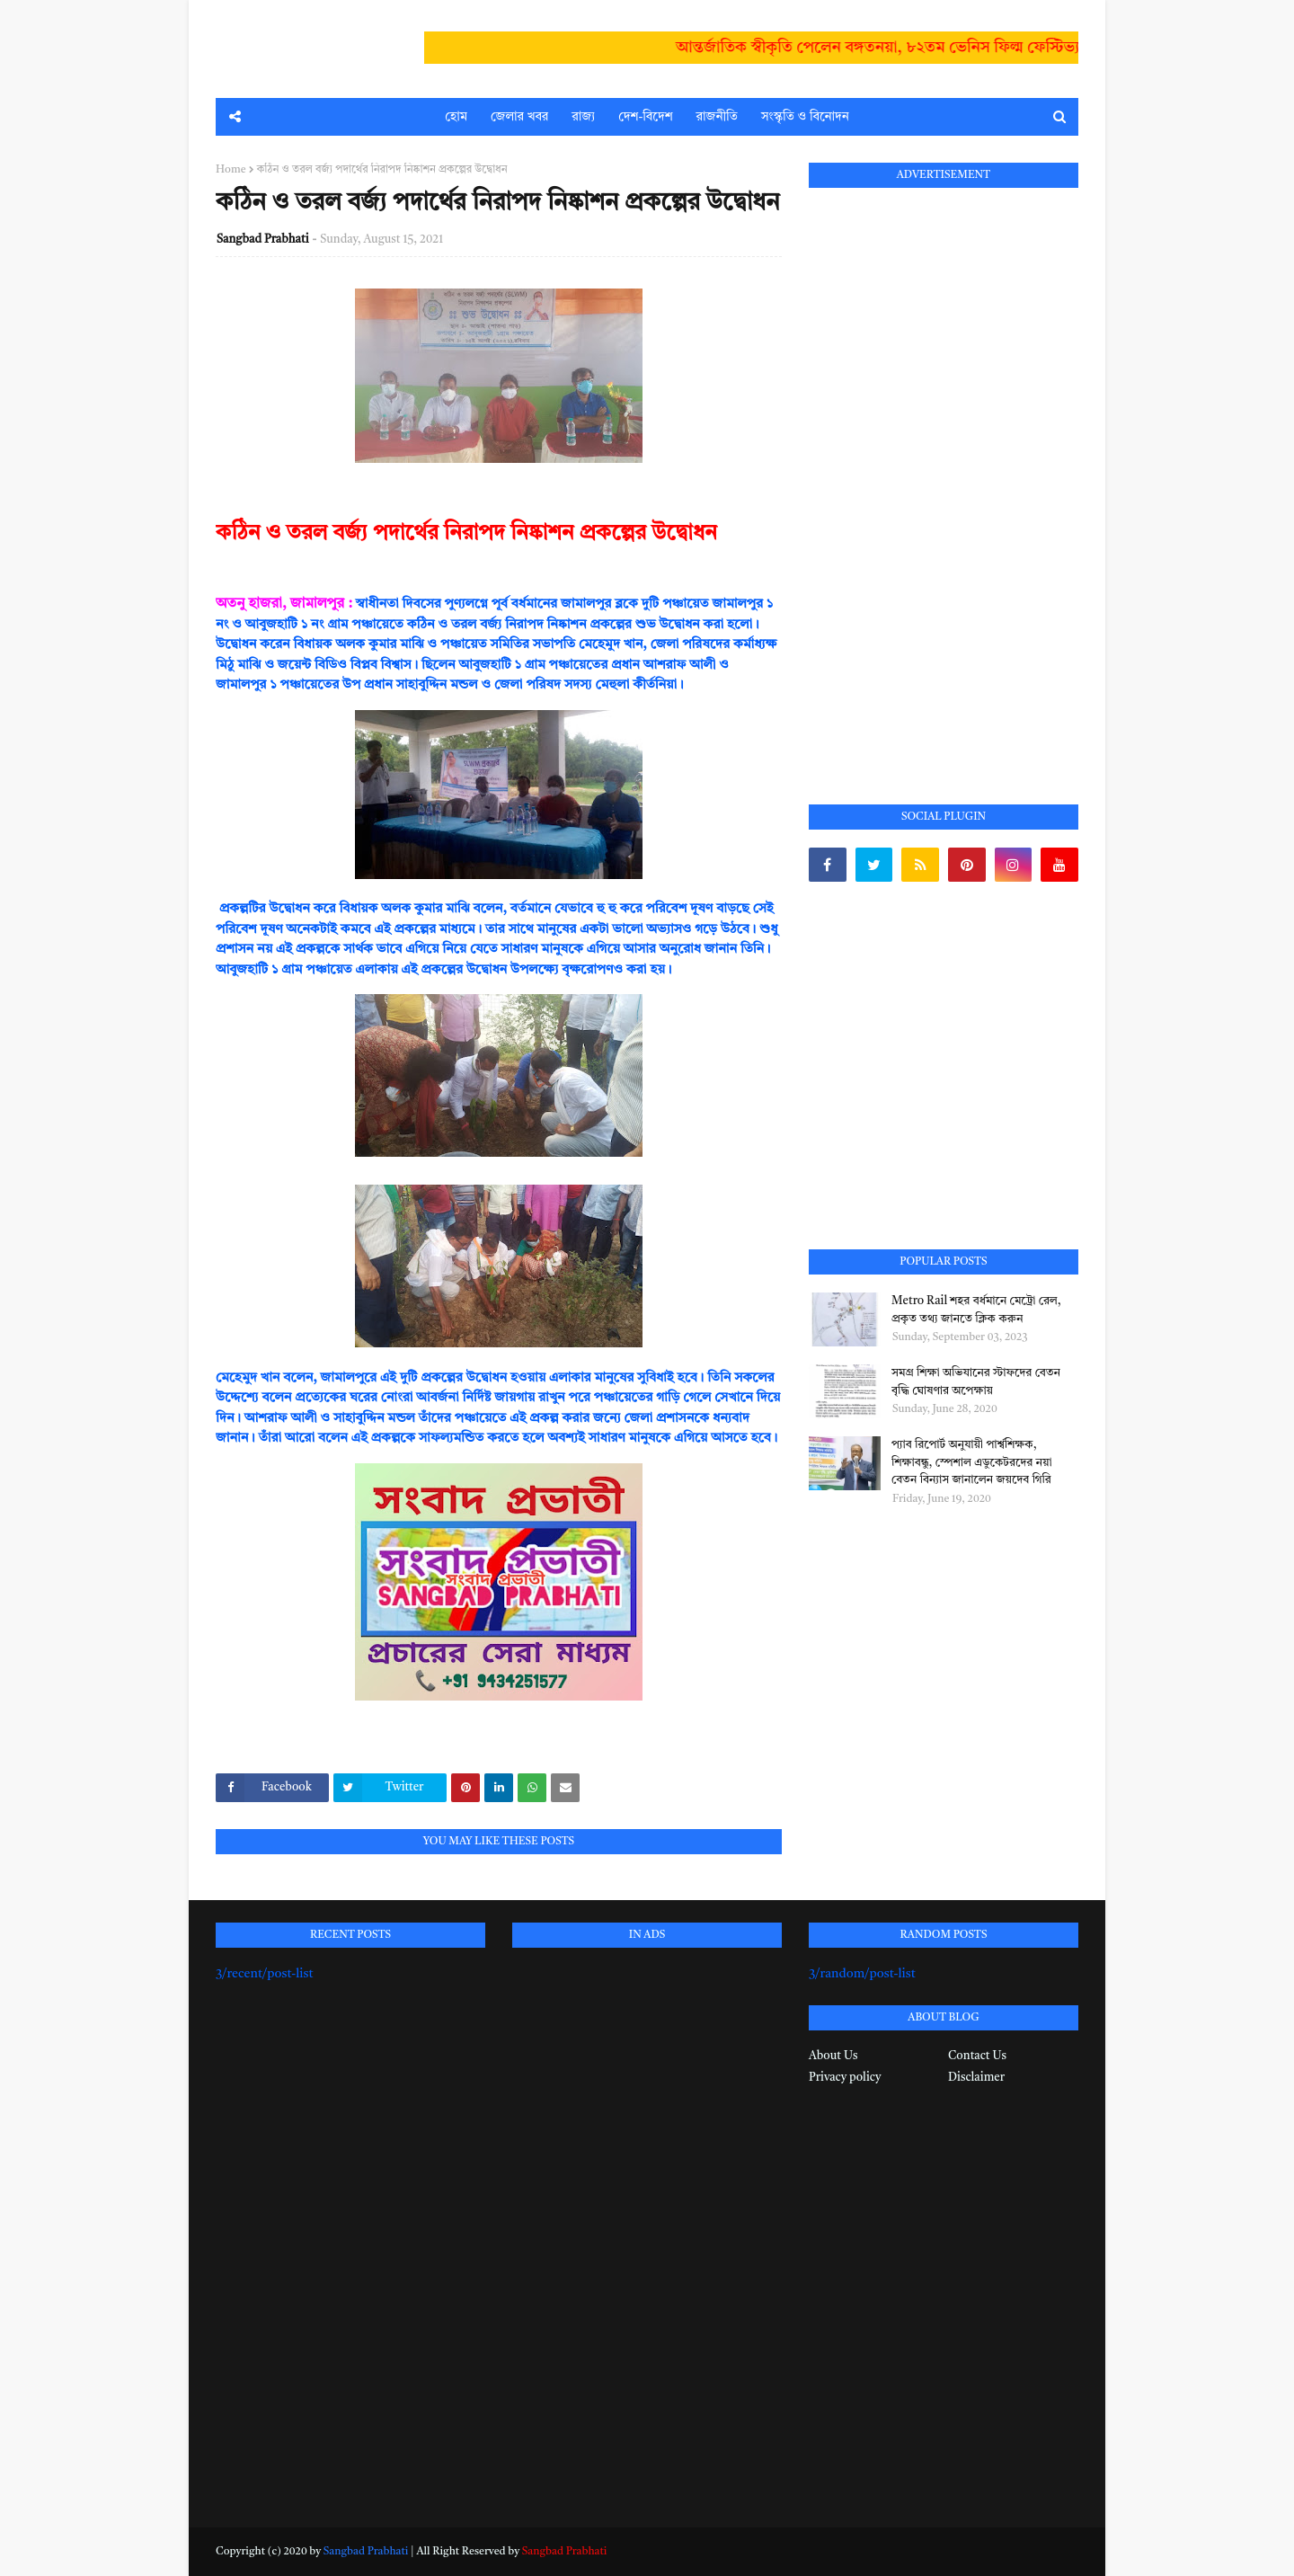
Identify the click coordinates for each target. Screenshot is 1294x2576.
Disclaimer (976, 2077)
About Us (833, 2056)
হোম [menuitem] (456, 117)
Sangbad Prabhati (263, 239)
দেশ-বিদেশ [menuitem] (645, 117)
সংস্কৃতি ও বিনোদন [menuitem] (805, 117)
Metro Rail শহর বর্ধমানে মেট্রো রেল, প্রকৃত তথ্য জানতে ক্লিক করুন (976, 1310)
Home (231, 169)
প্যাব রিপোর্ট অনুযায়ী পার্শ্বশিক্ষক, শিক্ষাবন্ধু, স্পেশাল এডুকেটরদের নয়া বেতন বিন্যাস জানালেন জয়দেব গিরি (971, 1462)
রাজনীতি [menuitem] (717, 117)
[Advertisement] (943, 475)
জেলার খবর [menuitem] (519, 117)
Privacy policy (845, 2077)
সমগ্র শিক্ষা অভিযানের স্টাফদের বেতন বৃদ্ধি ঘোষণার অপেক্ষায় (975, 1382)
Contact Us (977, 2056)
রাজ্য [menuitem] (583, 117)
